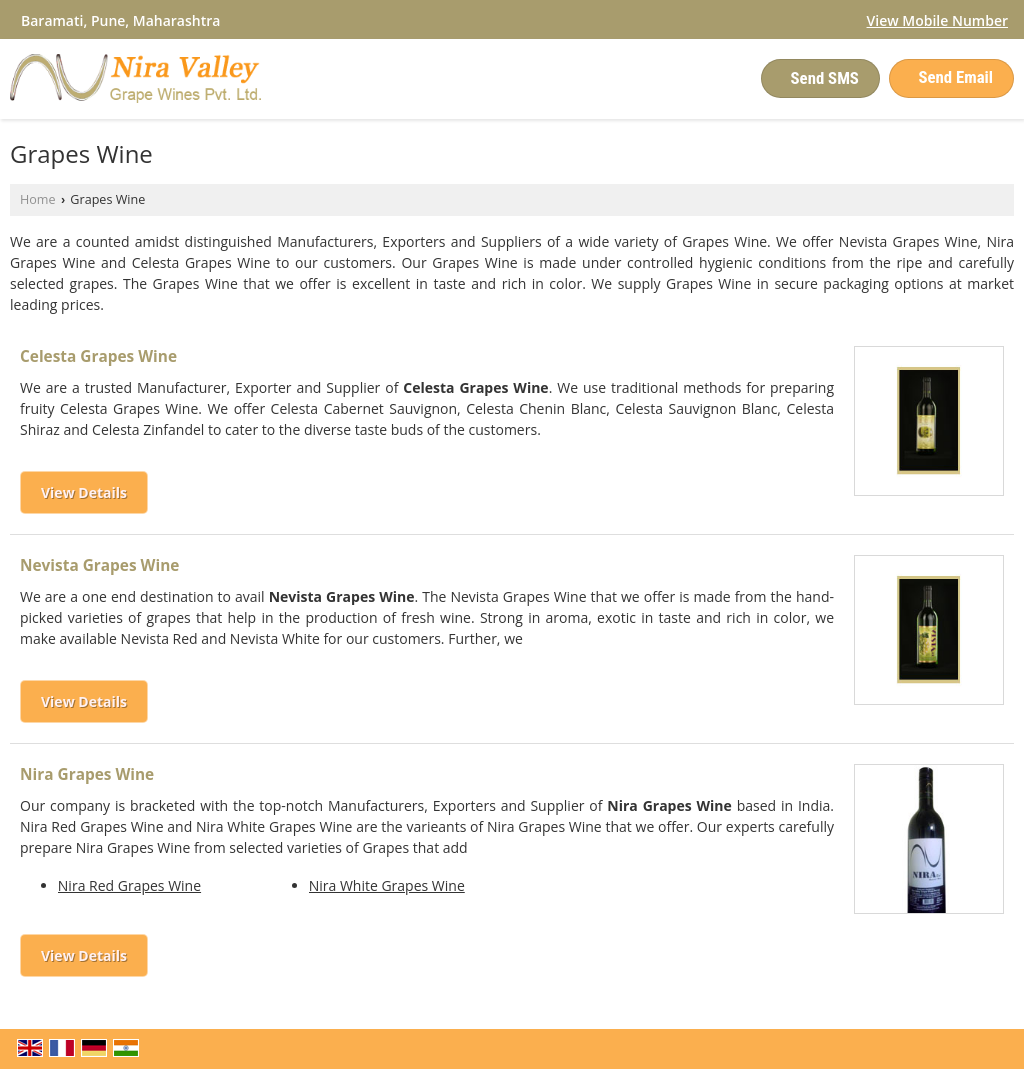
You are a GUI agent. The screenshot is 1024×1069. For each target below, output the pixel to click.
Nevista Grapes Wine (99, 565)
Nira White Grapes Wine (387, 885)
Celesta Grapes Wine (98, 356)
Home (38, 199)
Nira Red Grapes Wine (129, 885)
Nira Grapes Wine (87, 774)
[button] (937, 20)
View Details (84, 492)
